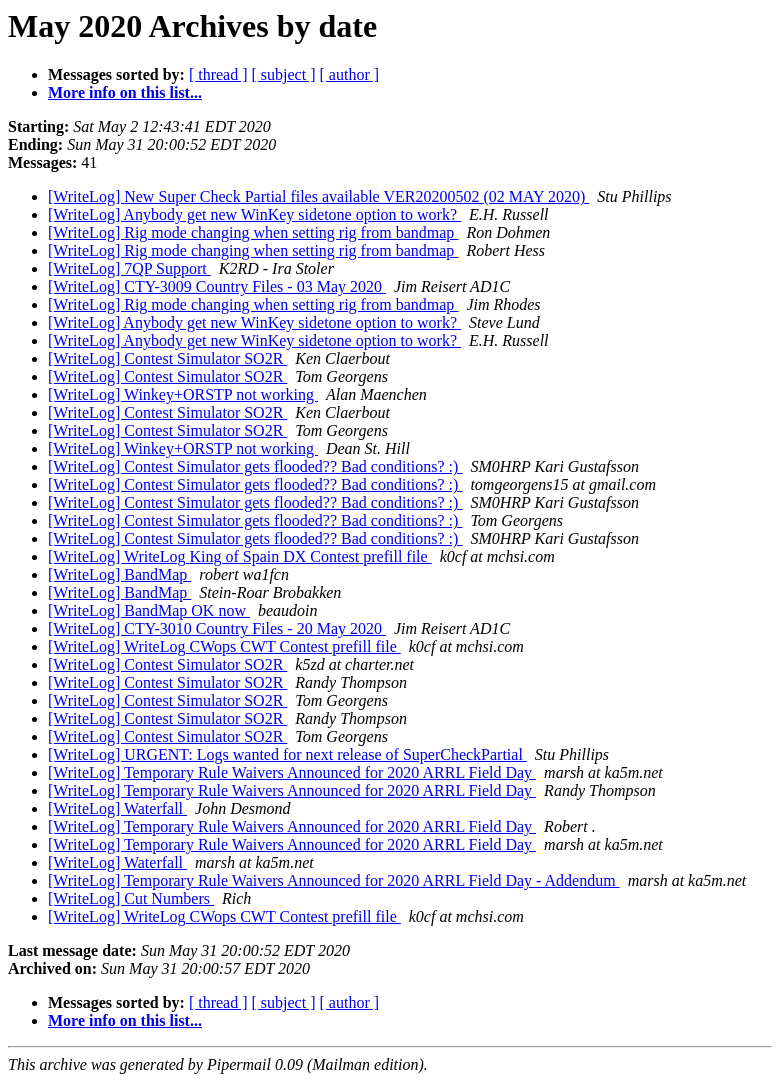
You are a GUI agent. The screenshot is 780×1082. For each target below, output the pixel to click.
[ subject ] (284, 74)
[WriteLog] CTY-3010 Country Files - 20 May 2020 (217, 628)
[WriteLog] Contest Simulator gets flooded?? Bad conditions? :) (255, 466)
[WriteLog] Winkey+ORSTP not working (183, 394)
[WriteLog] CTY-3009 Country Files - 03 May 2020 (217, 286)
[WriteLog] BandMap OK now (149, 610)
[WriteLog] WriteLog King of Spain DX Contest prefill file (240, 556)
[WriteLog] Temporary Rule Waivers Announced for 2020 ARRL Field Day (292, 772)
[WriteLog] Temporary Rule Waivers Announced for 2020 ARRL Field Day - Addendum (334, 880)
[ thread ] (218, 74)
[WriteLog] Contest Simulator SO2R (167, 358)
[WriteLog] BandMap (119, 574)
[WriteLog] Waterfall (117, 808)
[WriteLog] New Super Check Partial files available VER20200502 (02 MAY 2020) (318, 196)
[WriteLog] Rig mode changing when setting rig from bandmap (253, 232)
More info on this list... (125, 92)
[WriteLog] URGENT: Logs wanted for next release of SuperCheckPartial (287, 754)
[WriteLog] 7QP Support (129, 268)
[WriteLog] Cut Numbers (131, 898)
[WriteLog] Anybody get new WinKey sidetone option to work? (254, 214)
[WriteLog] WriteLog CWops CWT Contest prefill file (224, 646)
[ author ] (350, 74)
